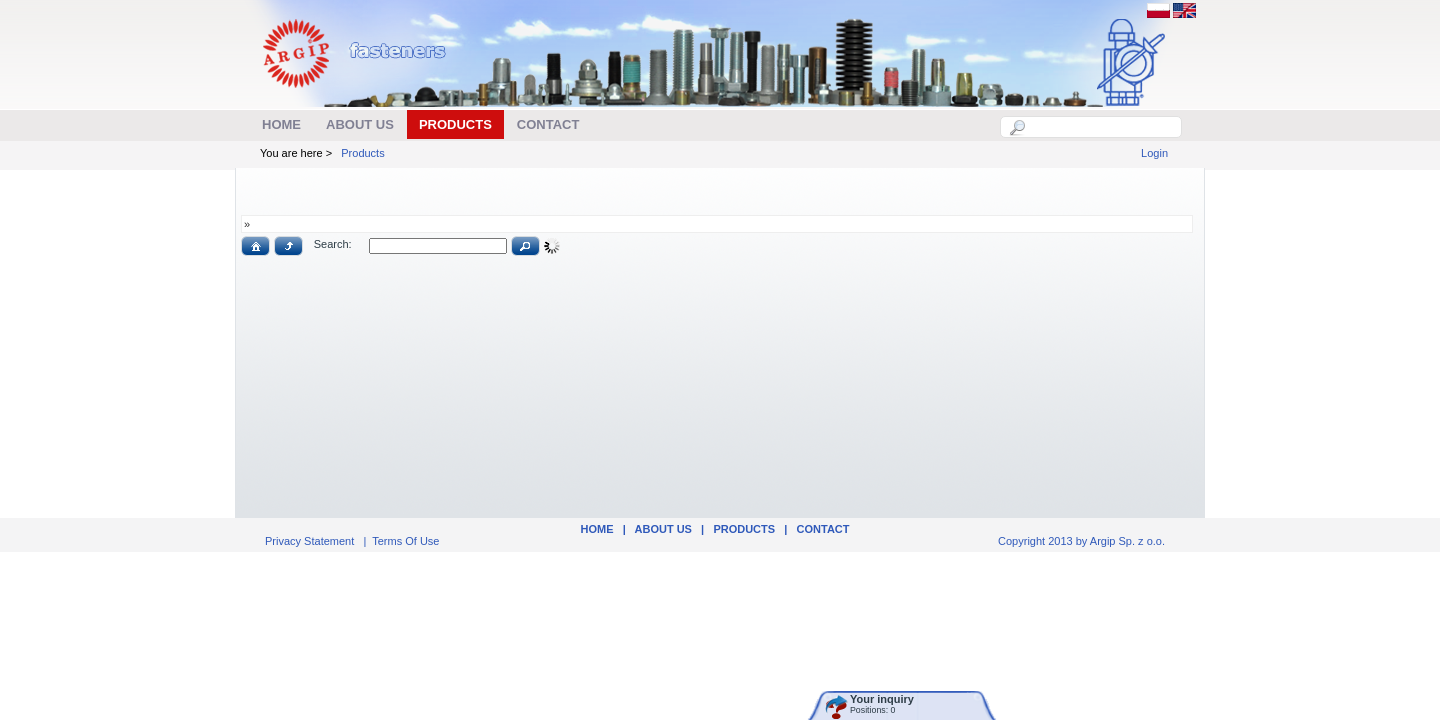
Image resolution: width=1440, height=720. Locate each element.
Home (596, 529)
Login (1154, 153)
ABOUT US (663, 529)
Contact (823, 529)
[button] (255, 246)
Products (362, 153)
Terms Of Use (405, 541)
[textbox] (1102, 127)
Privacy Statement (309, 541)
